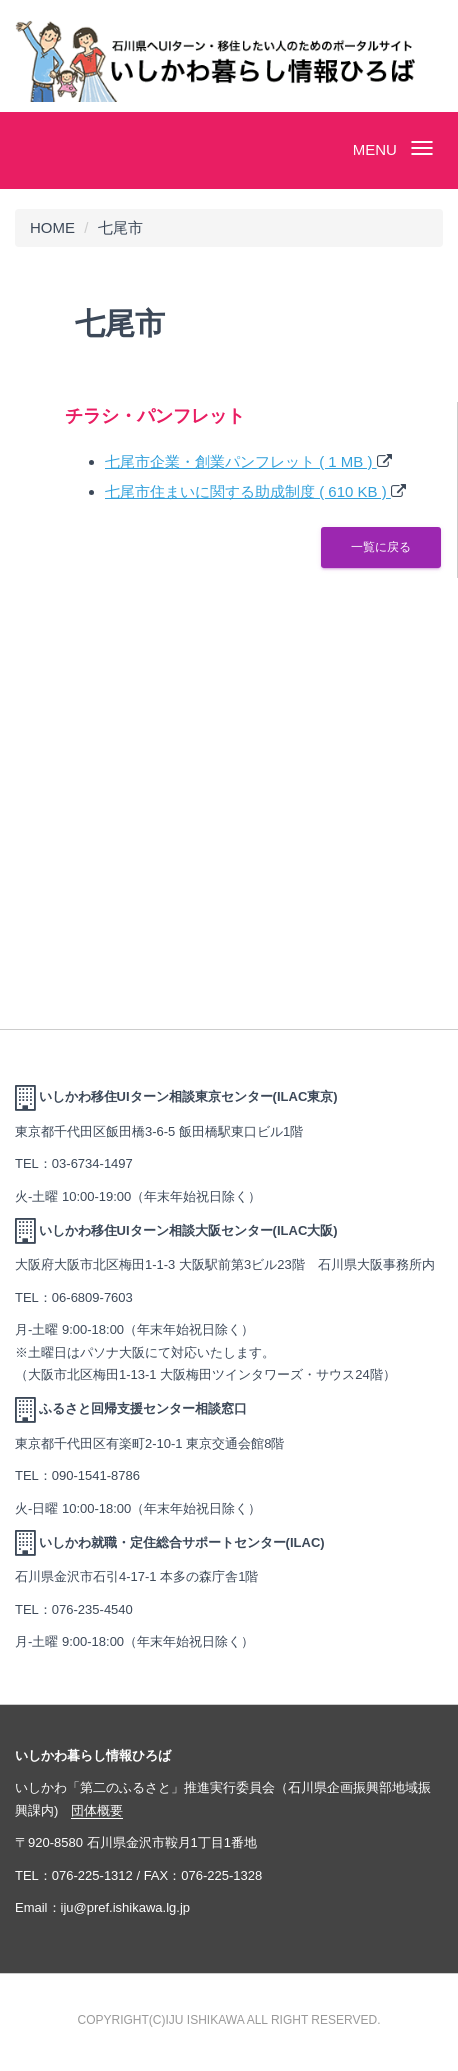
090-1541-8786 (96, 1475)
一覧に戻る (381, 547)
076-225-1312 (92, 1875)
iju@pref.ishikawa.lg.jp (126, 1907)
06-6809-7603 (92, 1297)
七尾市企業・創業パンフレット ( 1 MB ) (241, 461)
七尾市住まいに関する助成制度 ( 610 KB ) (248, 491)
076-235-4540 (92, 1609)
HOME (52, 227)
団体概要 (97, 1810)
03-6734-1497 (92, 1163)
